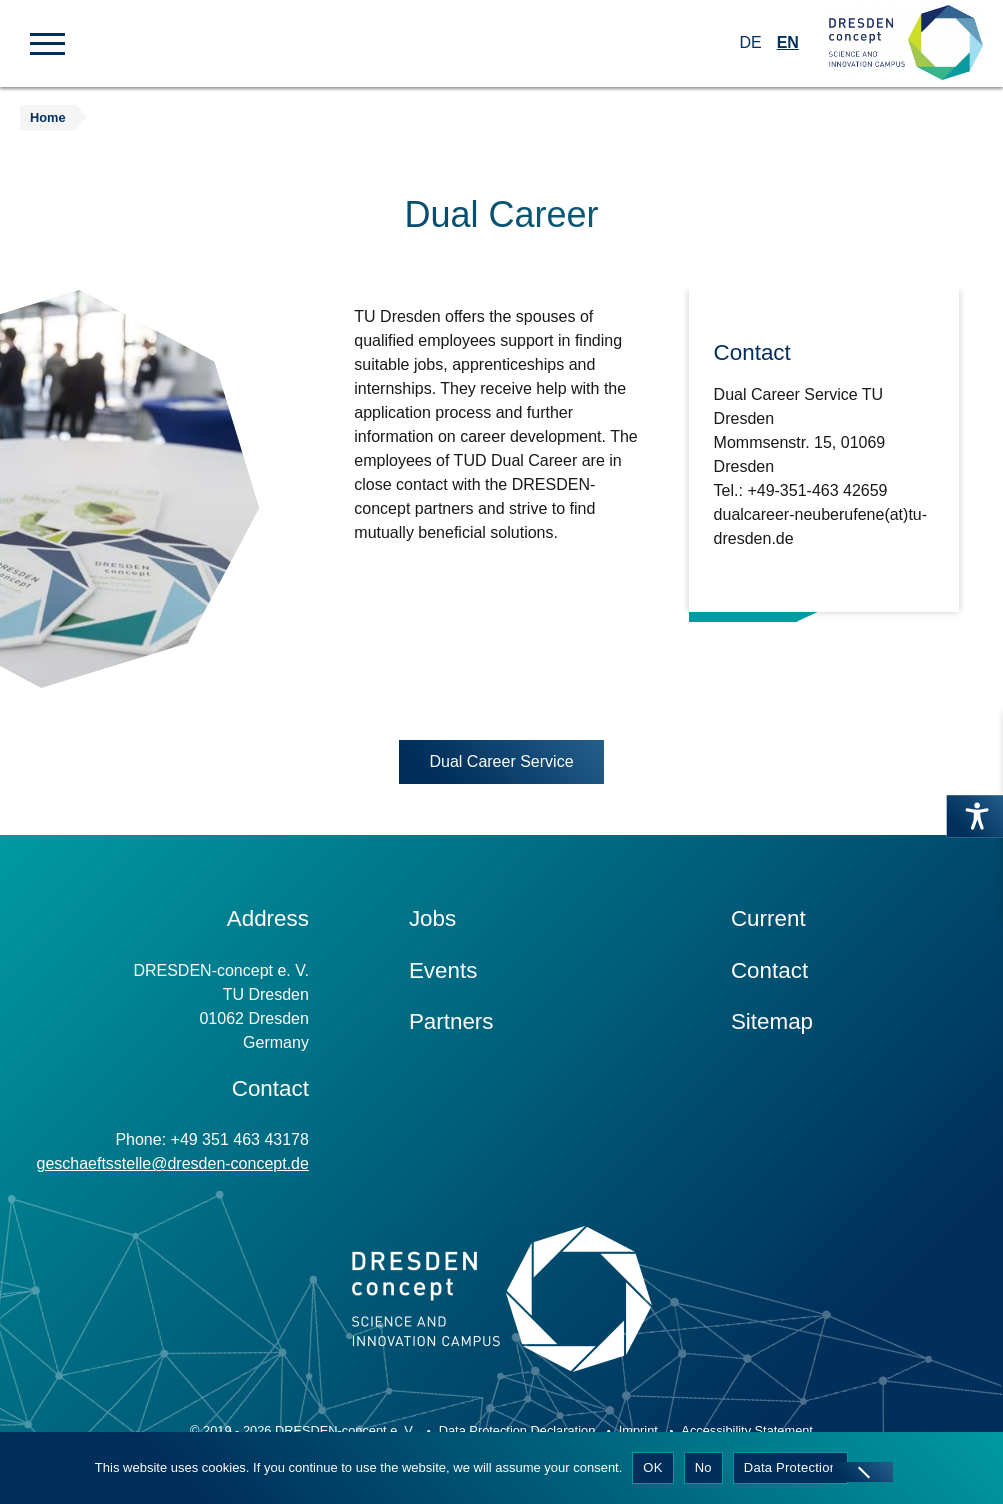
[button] (47, 42)
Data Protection (790, 1467)
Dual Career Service (501, 761)
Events (443, 970)
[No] (863, 1472)
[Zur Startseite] (906, 43)
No (703, 1467)
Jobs (432, 918)
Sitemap (772, 1021)
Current (768, 918)
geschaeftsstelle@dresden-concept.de (172, 1163)
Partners (451, 1021)
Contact (769, 970)
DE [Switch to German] (750, 42)
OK (652, 1467)
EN (788, 42)
